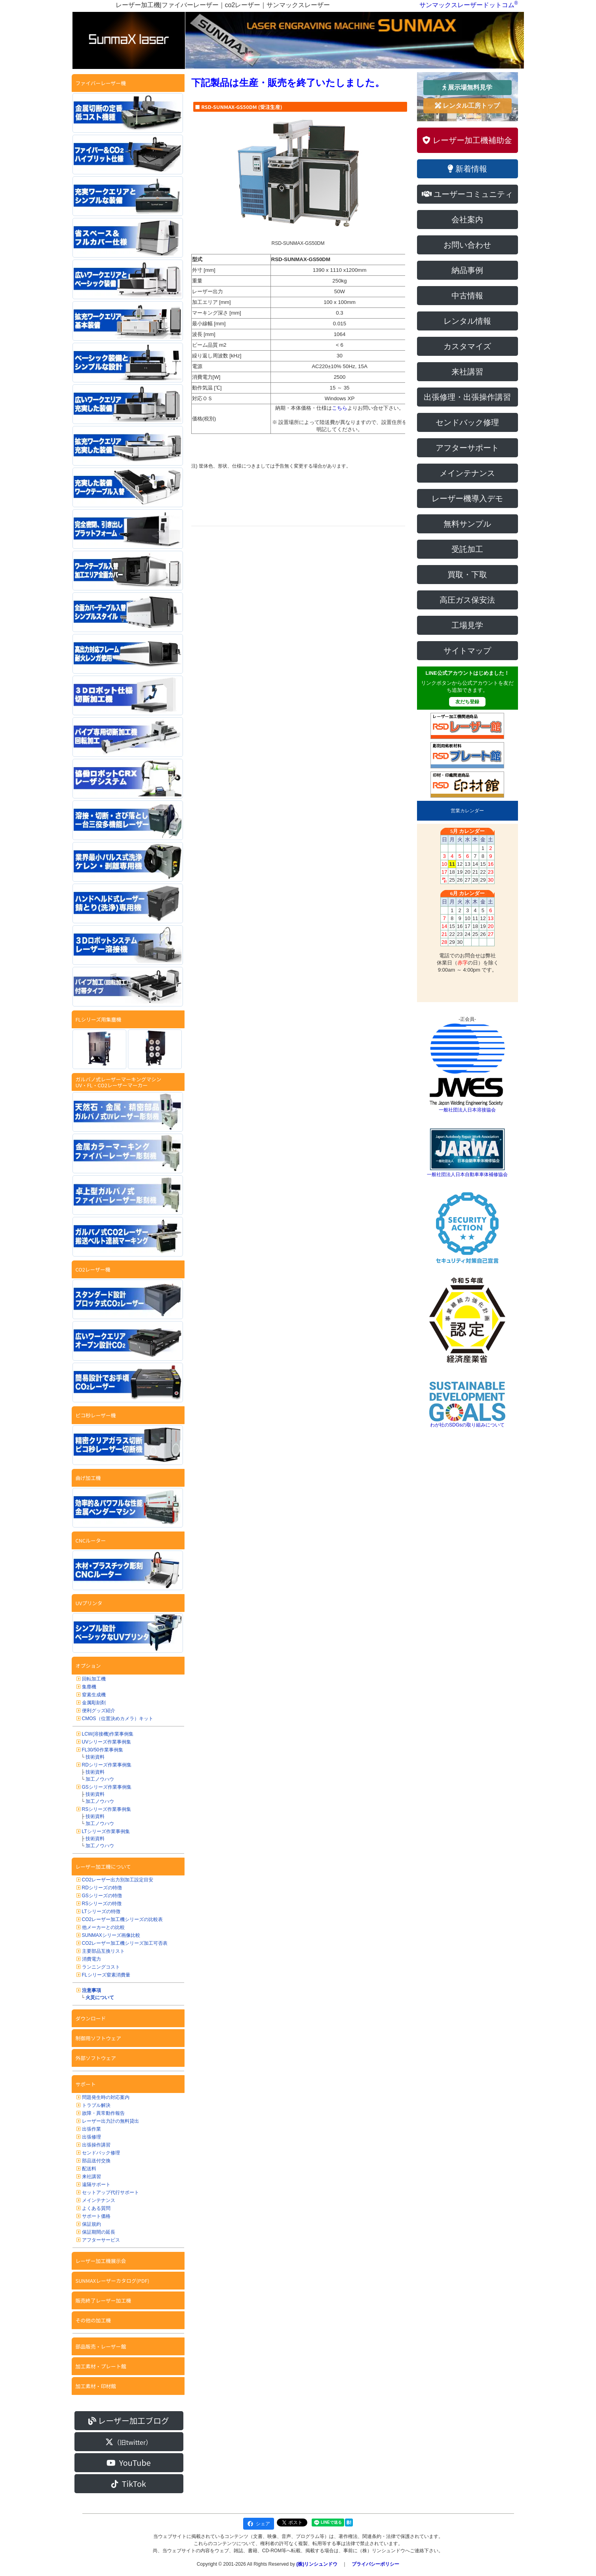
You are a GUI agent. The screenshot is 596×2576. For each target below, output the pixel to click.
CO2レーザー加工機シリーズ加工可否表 (125, 1943)
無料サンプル (467, 523)
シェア (258, 2524)
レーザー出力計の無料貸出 (110, 2121)
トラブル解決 (96, 2105)
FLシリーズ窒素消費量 (106, 1975)
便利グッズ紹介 (98, 1710)
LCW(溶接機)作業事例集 (108, 1734)
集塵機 (89, 1687)
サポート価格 (96, 2216)
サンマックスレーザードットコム (466, 5)
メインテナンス (98, 2200)
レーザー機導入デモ (467, 498)
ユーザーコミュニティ (467, 194)
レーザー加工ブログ (128, 2420)
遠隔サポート (96, 2184)
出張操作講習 (96, 2145)
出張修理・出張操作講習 (467, 397)
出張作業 (91, 2129)
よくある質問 (96, 2208)
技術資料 (95, 1757)
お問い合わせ (467, 245)
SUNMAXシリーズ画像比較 (111, 1935)
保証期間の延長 (98, 2232)
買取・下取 (467, 574)
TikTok (128, 2483)
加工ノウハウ (100, 1779)
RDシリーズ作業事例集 (106, 1765)
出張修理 (91, 2137)
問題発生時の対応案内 (105, 2097)
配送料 (89, 2168)
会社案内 (467, 219)
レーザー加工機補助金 (467, 140)
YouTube (128, 2462)
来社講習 (91, 2176)
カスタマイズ (467, 346)
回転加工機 (94, 1679)
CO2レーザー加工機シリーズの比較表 (122, 1919)
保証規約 (91, 2224)
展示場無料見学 (467, 87)
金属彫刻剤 (94, 1702)
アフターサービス (101, 2240)
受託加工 (467, 549)
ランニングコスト (101, 1967)
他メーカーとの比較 (103, 1927)
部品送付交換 (96, 2161)
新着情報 (467, 168)
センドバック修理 (101, 2153)
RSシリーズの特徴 (102, 1903)
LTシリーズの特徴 (101, 1911)
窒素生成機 (94, 1695)
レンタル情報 (467, 321)
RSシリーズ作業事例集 (106, 1809)
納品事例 (467, 270)
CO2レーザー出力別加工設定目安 (118, 1880)
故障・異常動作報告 (103, 2113)
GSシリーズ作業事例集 (106, 1787)
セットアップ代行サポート (110, 2192)
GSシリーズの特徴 (102, 1895)
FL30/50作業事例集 (102, 1750)
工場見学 (467, 625)
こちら (339, 408)
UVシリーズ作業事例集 (106, 1742)
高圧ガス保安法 (467, 600)
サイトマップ (467, 650)
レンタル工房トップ (467, 105)
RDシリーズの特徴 (102, 1887)
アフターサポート (467, 447)
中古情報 (467, 295)
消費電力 (91, 1959)
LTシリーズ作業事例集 (106, 1831)
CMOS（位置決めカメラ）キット (117, 1718)
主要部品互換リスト (103, 1951)
